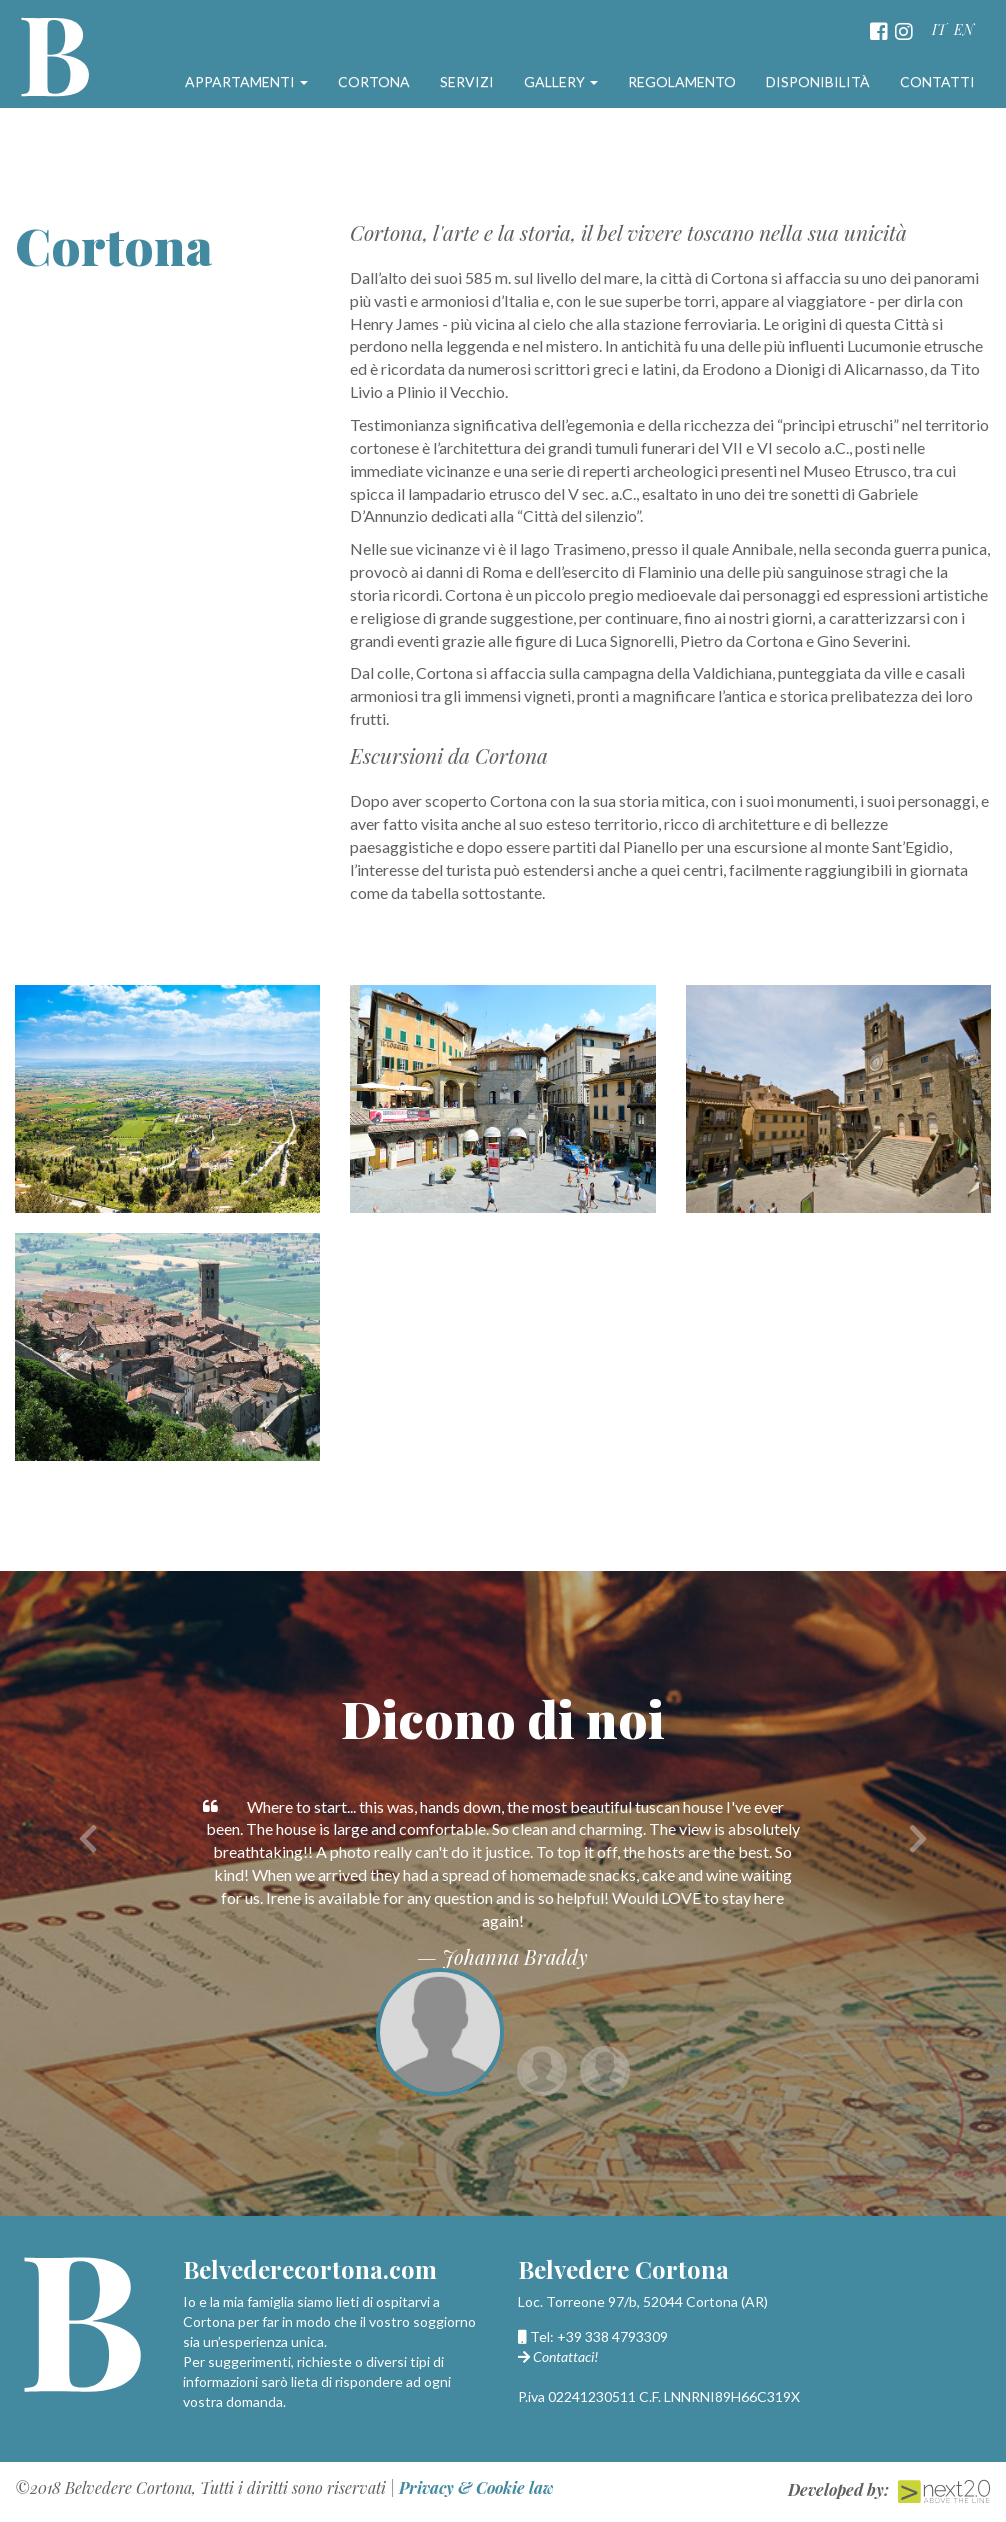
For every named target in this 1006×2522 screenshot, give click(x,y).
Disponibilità (818, 81)
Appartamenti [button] (246, 81)
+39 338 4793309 (612, 2336)
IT (939, 29)
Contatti (937, 81)
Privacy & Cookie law (476, 2487)
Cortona (374, 81)
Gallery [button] (561, 81)
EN (964, 29)
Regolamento (682, 81)
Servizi (467, 81)
